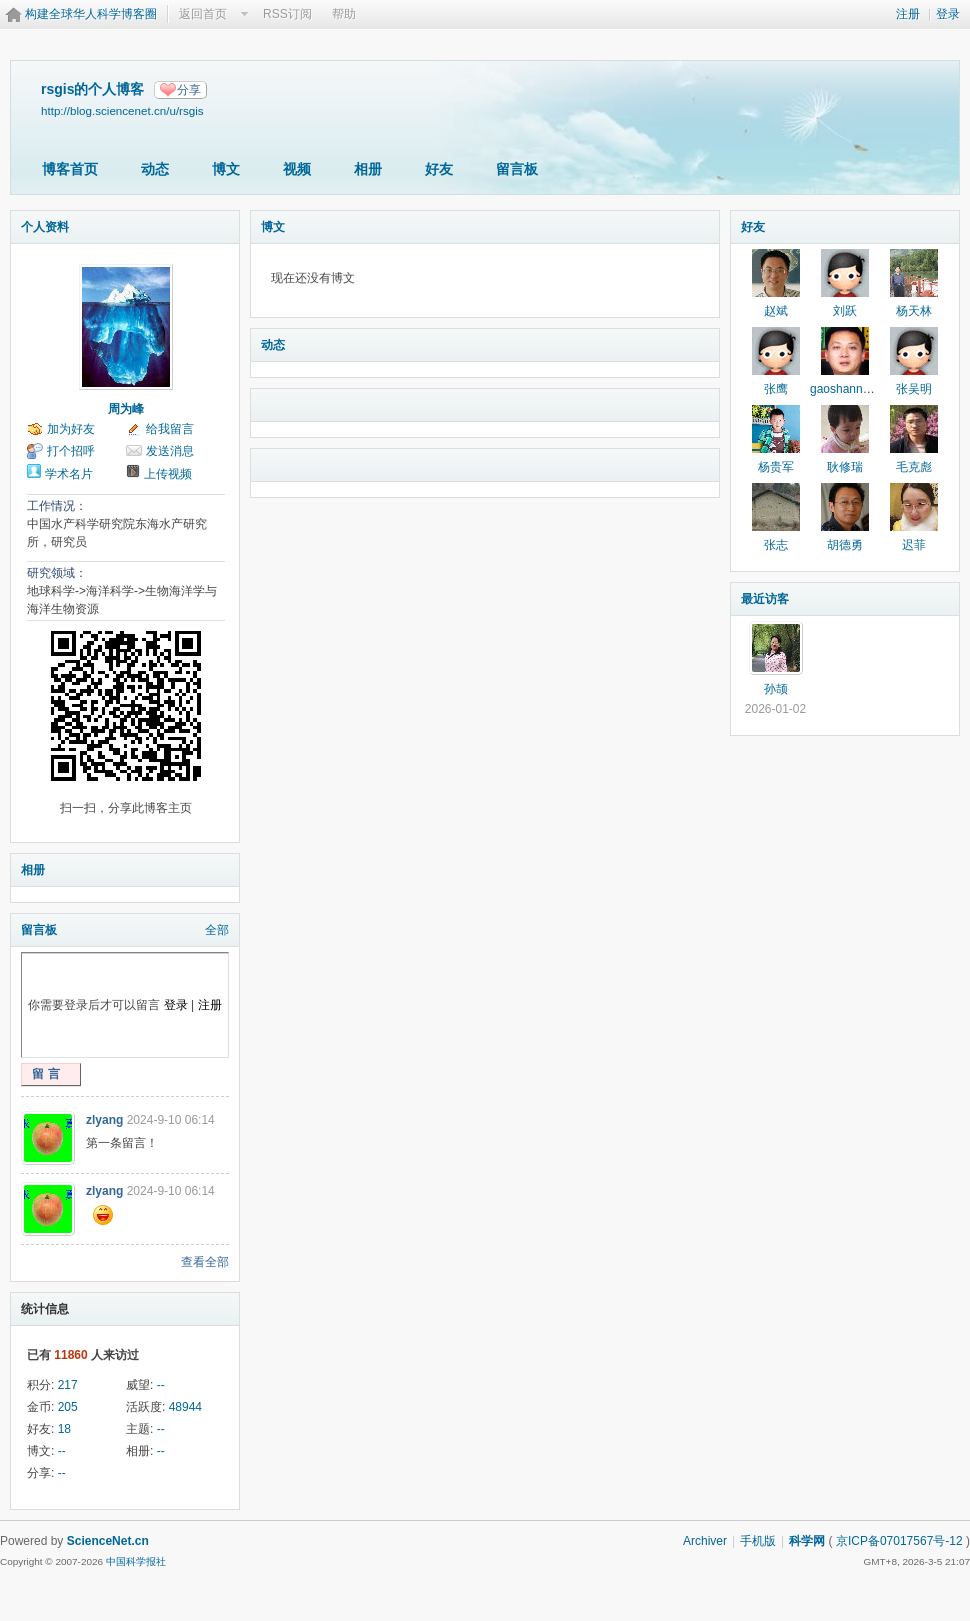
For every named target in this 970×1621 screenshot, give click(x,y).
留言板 (517, 169)
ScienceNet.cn (108, 1541)
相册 (368, 169)
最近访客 (765, 599)
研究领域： (57, 573)
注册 (908, 14)
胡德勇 (845, 545)
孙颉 (776, 689)
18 (64, 1429)
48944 (185, 1407)
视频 (297, 169)
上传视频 (168, 474)
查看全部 (205, 1262)
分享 (189, 90)
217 (68, 1385)
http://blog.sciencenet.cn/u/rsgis (122, 110)
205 (68, 1407)
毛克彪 (914, 467)
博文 (226, 169)
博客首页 (70, 169)
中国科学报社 (136, 1561)
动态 (155, 169)
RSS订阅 (287, 14)
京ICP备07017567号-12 (899, 1541)
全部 (217, 930)
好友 (439, 169)
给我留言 (170, 429)
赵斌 (776, 311)
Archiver (705, 1541)
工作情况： (57, 506)
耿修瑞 (845, 467)
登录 (948, 14)
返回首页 (203, 14)
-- (161, 1385)
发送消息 (170, 451)
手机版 (758, 1541)
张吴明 (914, 389)
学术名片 (69, 474)
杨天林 (914, 311)
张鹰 (776, 389)
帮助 (344, 14)
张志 (776, 545)
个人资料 (45, 227)
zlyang (104, 1120)
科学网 (807, 1541)
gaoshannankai (850, 389)
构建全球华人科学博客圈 (91, 14)
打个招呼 (71, 451)
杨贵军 (776, 467)
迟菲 (914, 545)
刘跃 (845, 311)
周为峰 (126, 409)
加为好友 (71, 429)
